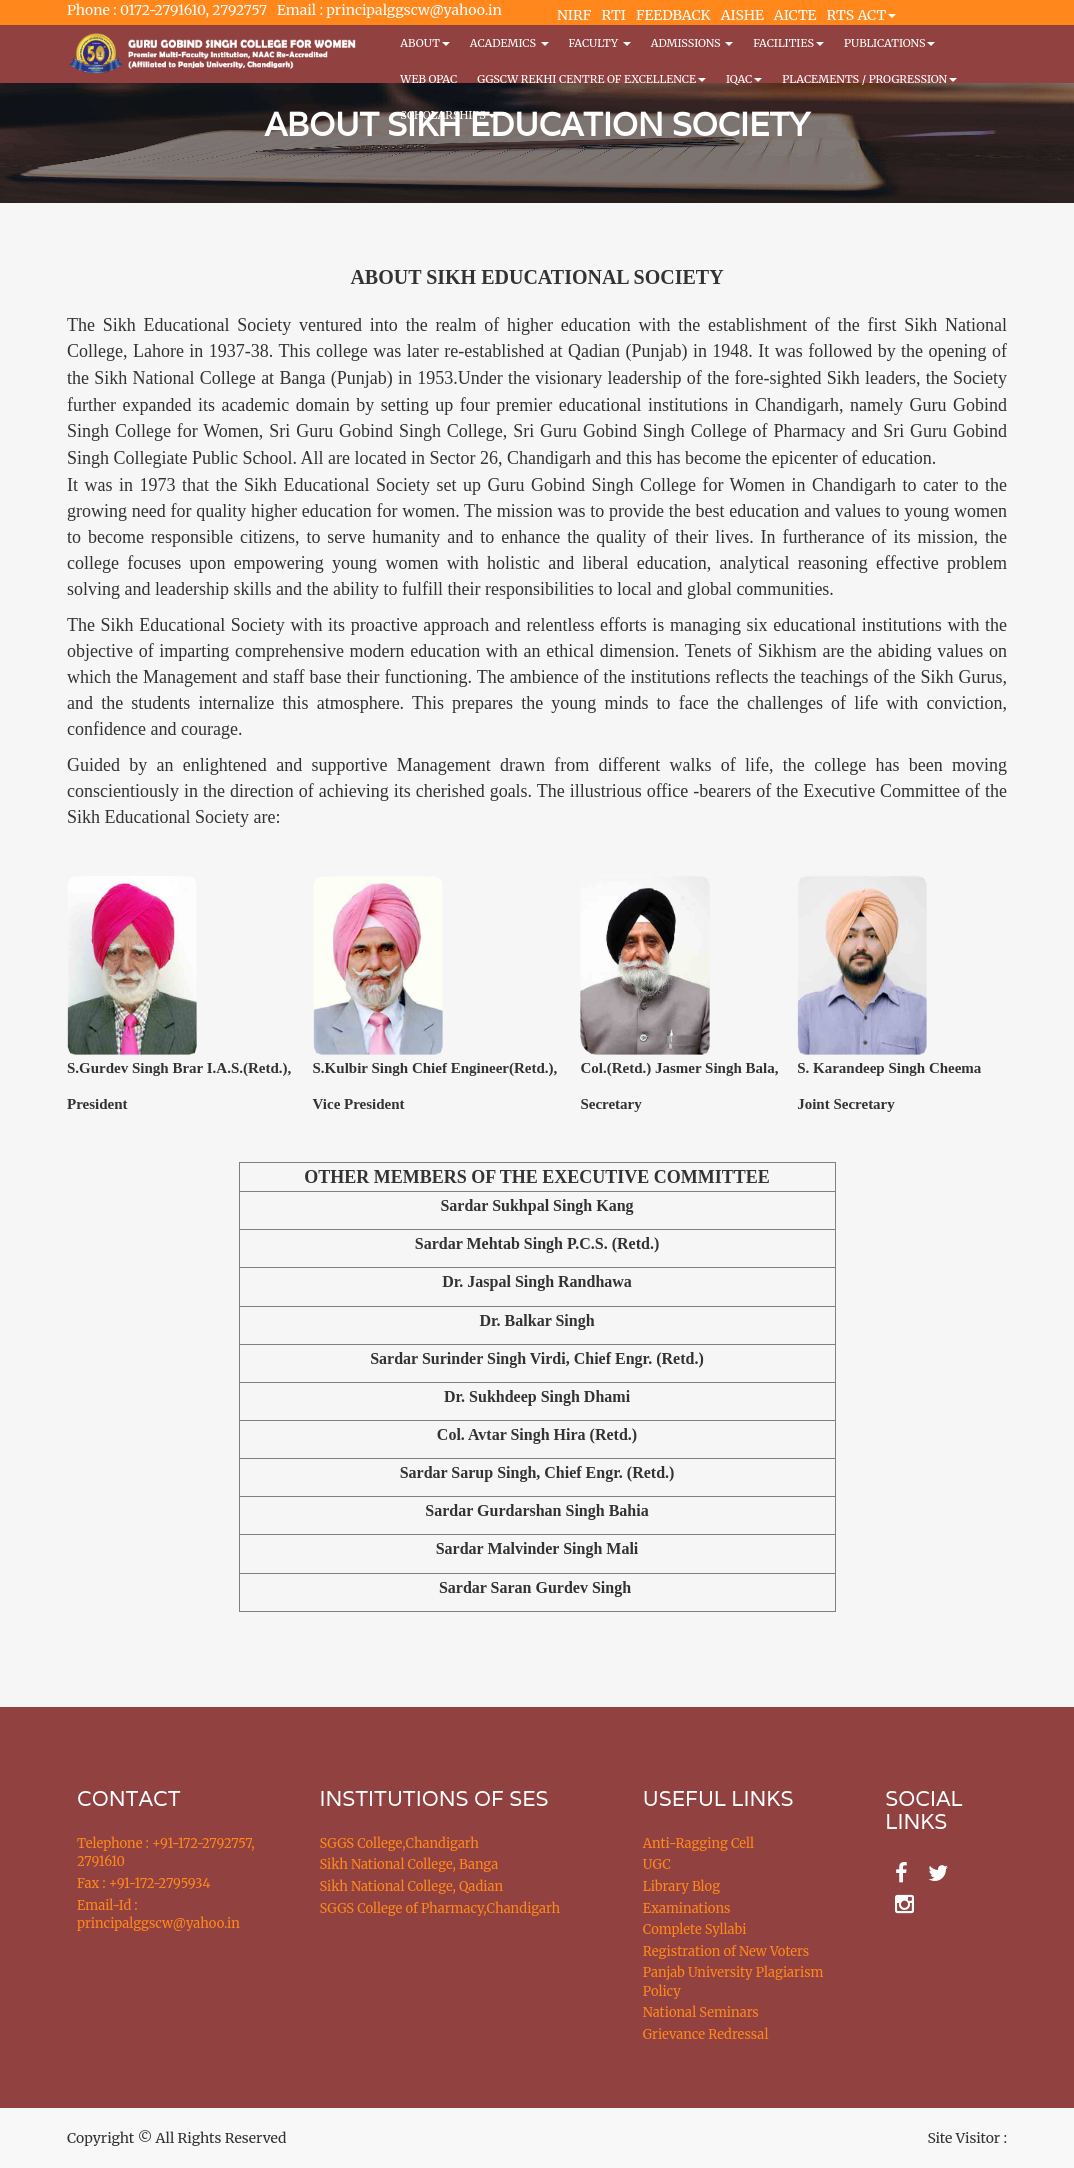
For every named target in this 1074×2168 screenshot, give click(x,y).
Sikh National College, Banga (409, 1864)
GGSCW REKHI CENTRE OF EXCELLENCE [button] (591, 79)
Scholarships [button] (448, 115)
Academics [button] (509, 43)
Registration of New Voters (726, 1951)
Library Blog (681, 1886)
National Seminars (701, 2012)
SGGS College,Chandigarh (399, 1843)
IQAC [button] (744, 79)
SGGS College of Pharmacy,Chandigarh (440, 1908)
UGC (657, 1864)
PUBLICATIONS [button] (889, 43)
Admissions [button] (692, 43)
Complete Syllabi (695, 1929)
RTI (613, 15)
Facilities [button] (788, 43)
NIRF (574, 15)
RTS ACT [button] (862, 15)
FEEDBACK (673, 15)
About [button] (424, 43)
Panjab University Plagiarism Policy (733, 1982)
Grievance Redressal (706, 2034)
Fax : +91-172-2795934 (143, 1883)
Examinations (687, 1908)
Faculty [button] (600, 43)
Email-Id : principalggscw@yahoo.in (158, 1915)
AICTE (795, 15)
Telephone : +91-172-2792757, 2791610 (165, 1853)
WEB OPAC (428, 79)
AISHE (742, 15)
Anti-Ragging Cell (698, 1843)
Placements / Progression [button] (869, 79)
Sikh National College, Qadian (412, 1886)
